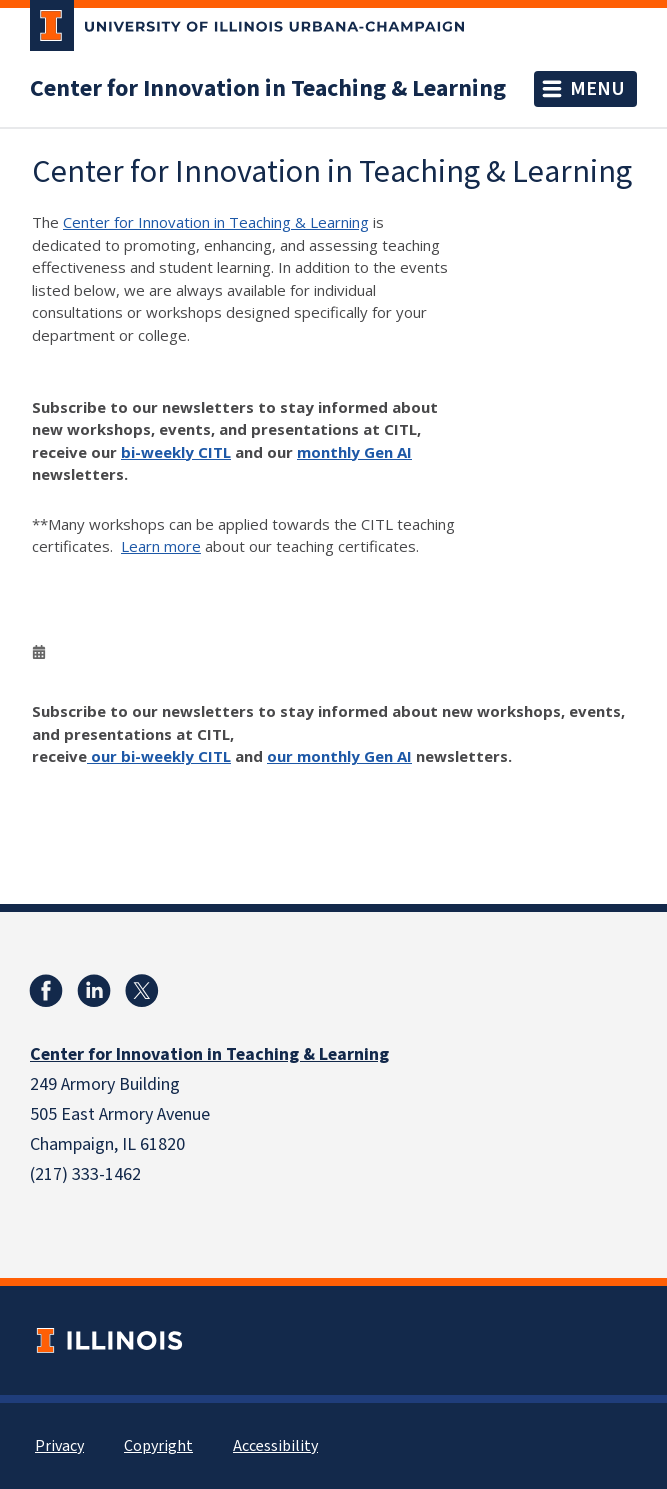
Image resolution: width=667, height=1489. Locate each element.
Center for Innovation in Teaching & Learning (268, 89)
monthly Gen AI (354, 452)
